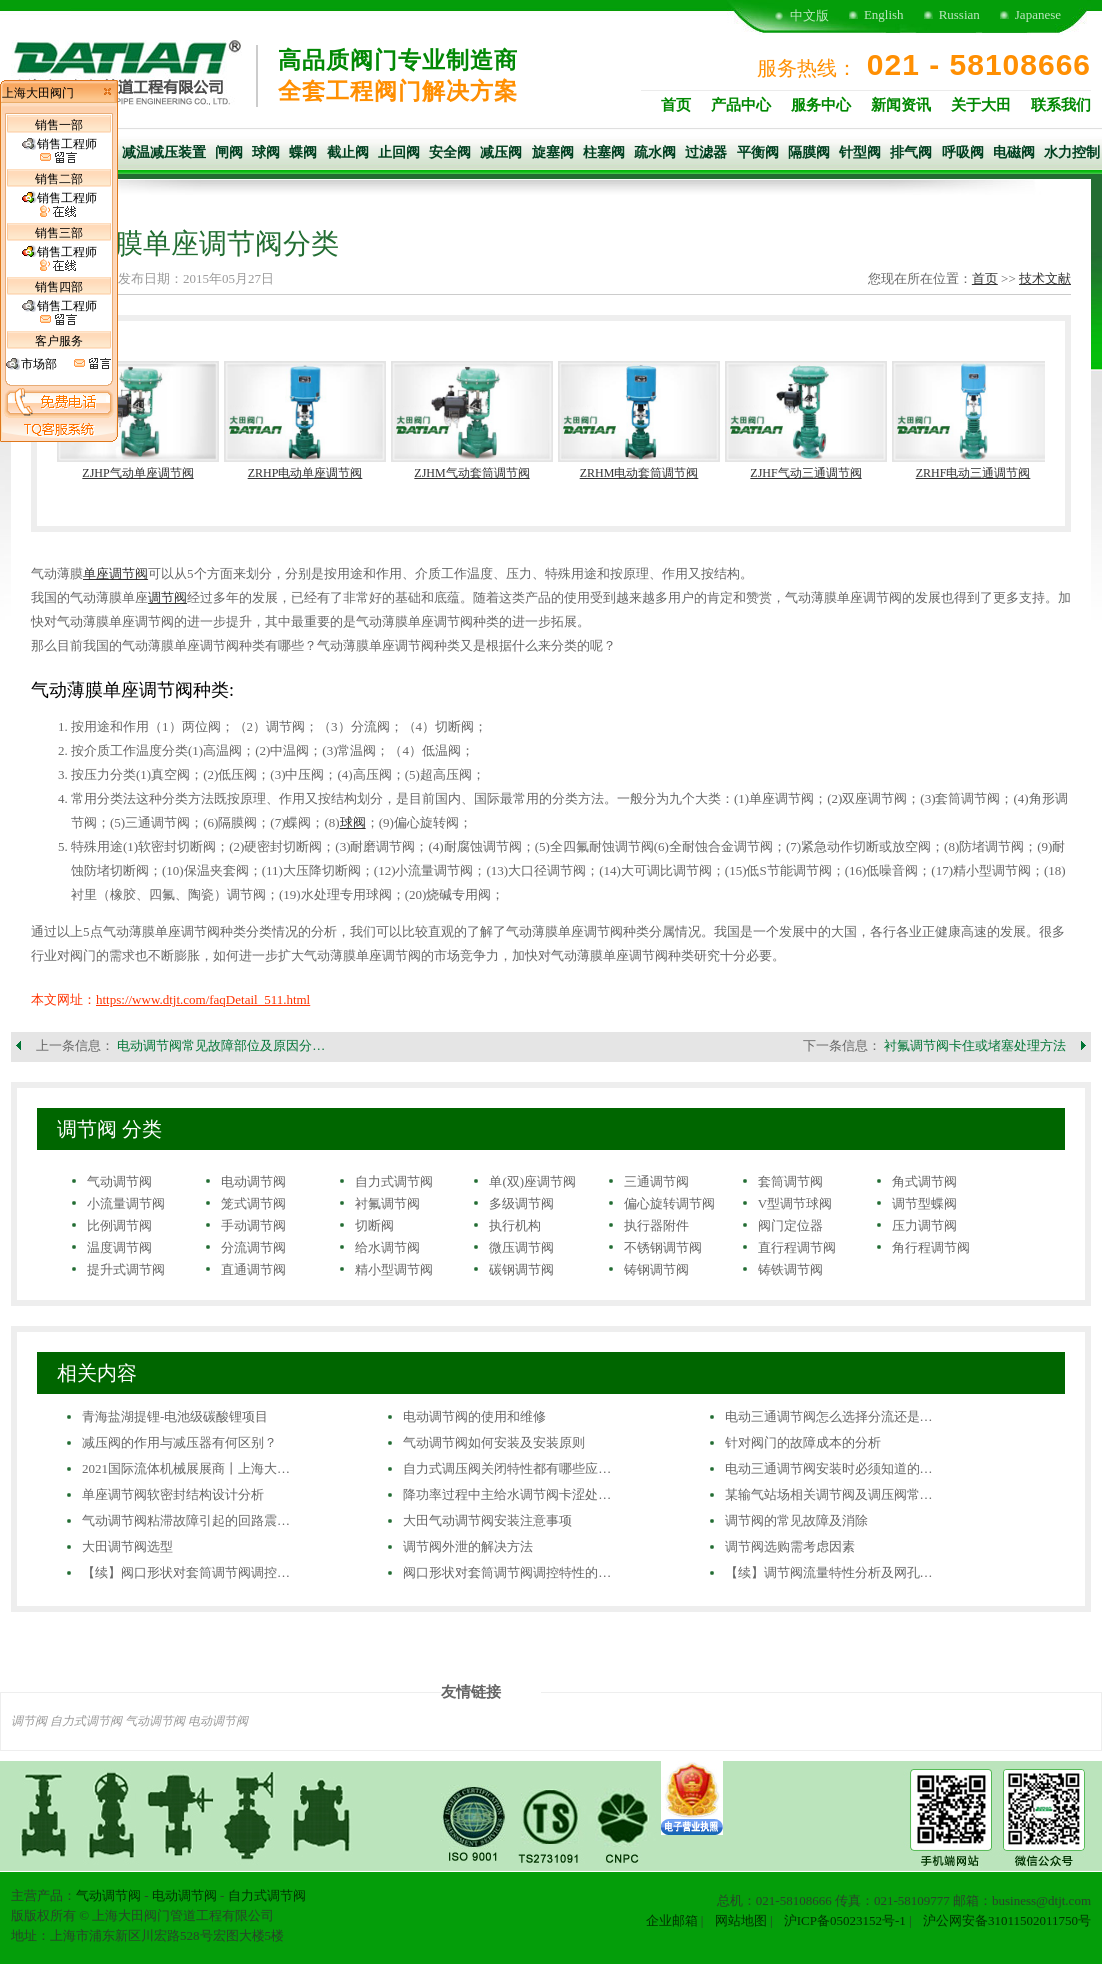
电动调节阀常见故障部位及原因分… (221, 1045)
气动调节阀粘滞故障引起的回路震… (186, 1520)
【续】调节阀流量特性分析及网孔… (829, 1572)
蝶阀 (303, 152)
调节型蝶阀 (924, 1203)
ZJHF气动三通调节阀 (805, 473)
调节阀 (167, 597)
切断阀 (374, 1225)
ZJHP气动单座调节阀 (137, 473)
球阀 (266, 152)
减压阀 (501, 152)
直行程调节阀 (797, 1247)
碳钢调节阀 (521, 1269)
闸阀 (229, 152)
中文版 (809, 15)
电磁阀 (1014, 152)
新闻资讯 (901, 105)
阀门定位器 (790, 1225)
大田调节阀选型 (127, 1546)
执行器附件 (656, 1225)
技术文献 (1045, 278)
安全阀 (450, 152)
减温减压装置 (164, 152)
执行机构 (515, 1225)
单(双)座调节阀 (532, 1181)
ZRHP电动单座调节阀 (305, 473)
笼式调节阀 (253, 1203)
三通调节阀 (656, 1181)
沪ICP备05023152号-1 (845, 1920)
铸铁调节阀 (790, 1269)
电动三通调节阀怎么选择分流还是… (829, 1416)
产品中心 (741, 105)
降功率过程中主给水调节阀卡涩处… (507, 1494)
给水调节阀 (387, 1247)
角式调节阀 (924, 1181)
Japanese (1038, 14)
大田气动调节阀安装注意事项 (487, 1520)
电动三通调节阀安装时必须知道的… (829, 1468)
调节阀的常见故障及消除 (796, 1520)
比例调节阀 (119, 1225)
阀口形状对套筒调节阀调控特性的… (507, 1572)
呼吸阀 (963, 152)
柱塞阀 (604, 152)
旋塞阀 (553, 152)
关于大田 (981, 105)
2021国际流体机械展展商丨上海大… (186, 1468)
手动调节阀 (253, 1225)
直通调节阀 (253, 1269)
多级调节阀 (521, 1203)
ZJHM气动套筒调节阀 (471, 473)
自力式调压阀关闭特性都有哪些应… (507, 1468)
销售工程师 (59, 151)
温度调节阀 (119, 1247)
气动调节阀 (119, 1181)
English (884, 14)
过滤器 (706, 152)
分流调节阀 (253, 1247)
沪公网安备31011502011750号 (1007, 1920)
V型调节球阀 (795, 1203)
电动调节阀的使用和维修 (474, 1416)
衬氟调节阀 (387, 1203)
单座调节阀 (115, 573)
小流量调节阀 (126, 1203)
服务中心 (821, 105)
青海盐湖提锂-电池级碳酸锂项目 (175, 1416)
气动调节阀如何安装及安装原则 (494, 1442)
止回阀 (399, 152)
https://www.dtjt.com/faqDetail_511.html (203, 999)
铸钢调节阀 (656, 1269)
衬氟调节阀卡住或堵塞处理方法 (975, 1045)
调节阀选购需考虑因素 (790, 1546)
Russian (959, 14)
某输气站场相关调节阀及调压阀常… (829, 1494)
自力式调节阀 (394, 1181)
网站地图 (741, 1920)
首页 (676, 105)
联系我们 (1061, 105)
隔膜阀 (809, 152)
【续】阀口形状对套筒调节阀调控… (186, 1572)
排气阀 (911, 152)
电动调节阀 (253, 1181)
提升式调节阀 (126, 1269)
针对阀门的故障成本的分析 (803, 1442)
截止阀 (348, 152)
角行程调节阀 (931, 1247)
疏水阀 (655, 152)
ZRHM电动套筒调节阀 (639, 473)
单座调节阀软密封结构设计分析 (173, 1494)
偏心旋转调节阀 (669, 1203)
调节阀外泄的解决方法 (468, 1546)
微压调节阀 (521, 1247)
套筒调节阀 (790, 1181)
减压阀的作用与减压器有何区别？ (179, 1442)
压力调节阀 (924, 1225)
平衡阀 (758, 152)
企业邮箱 (672, 1920)
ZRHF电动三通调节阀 (973, 473)
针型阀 (860, 152)
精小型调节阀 (394, 1269)
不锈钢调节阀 (663, 1247)
